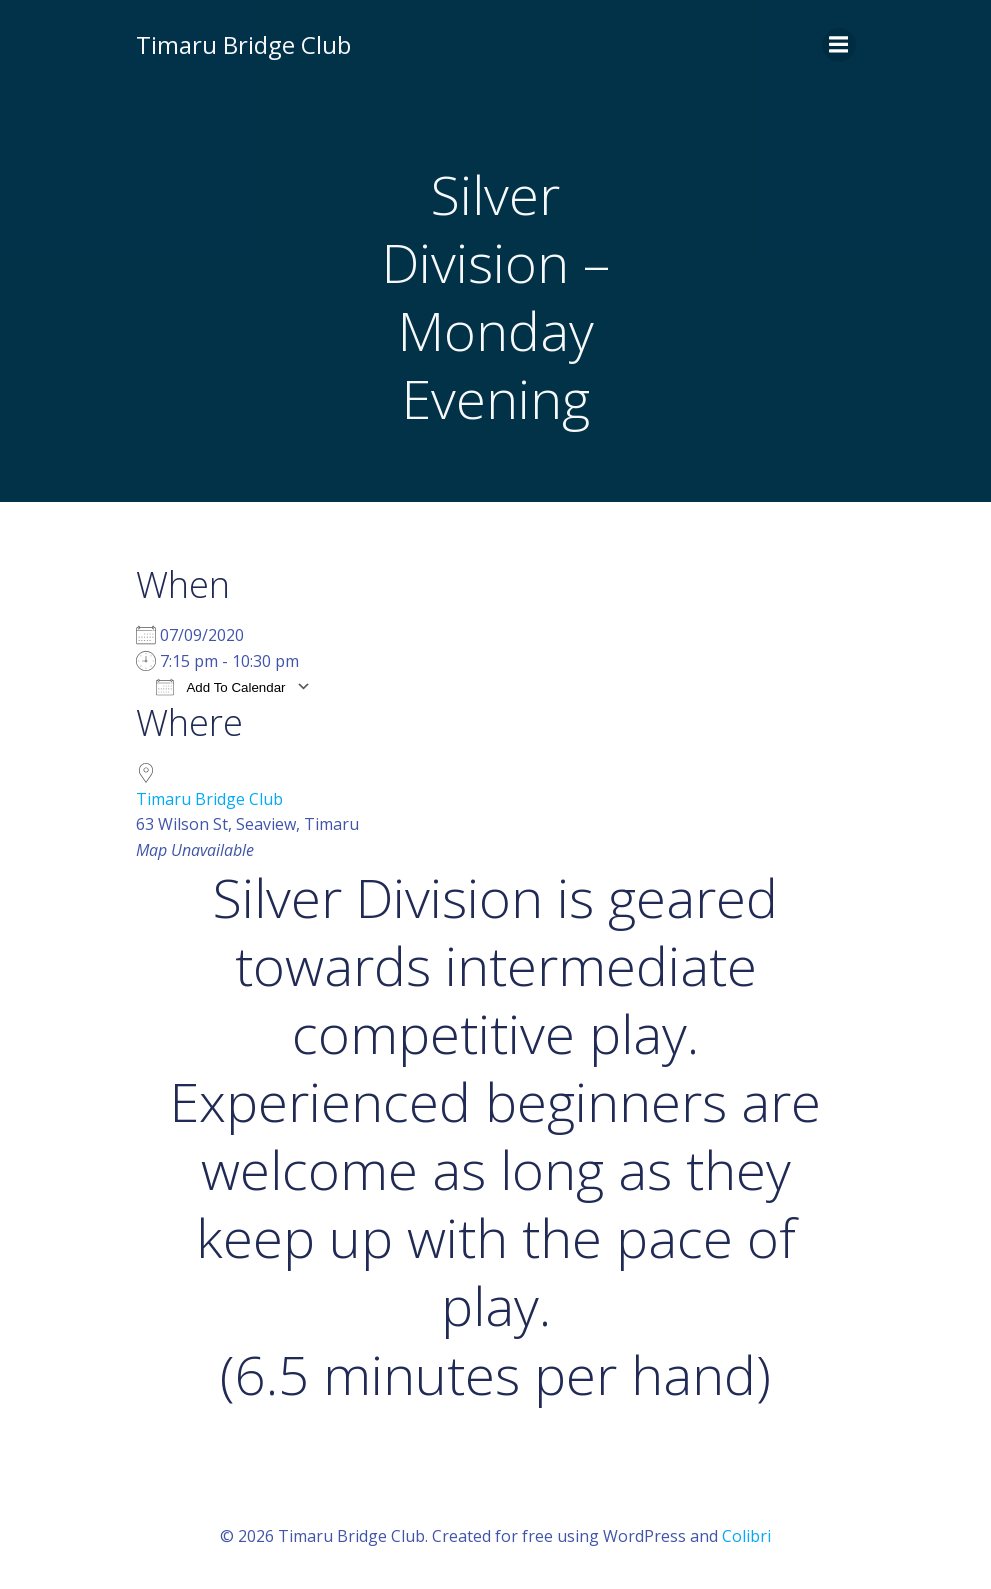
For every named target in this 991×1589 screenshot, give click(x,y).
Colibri (746, 1536)
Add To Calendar (221, 686)
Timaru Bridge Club (209, 799)
